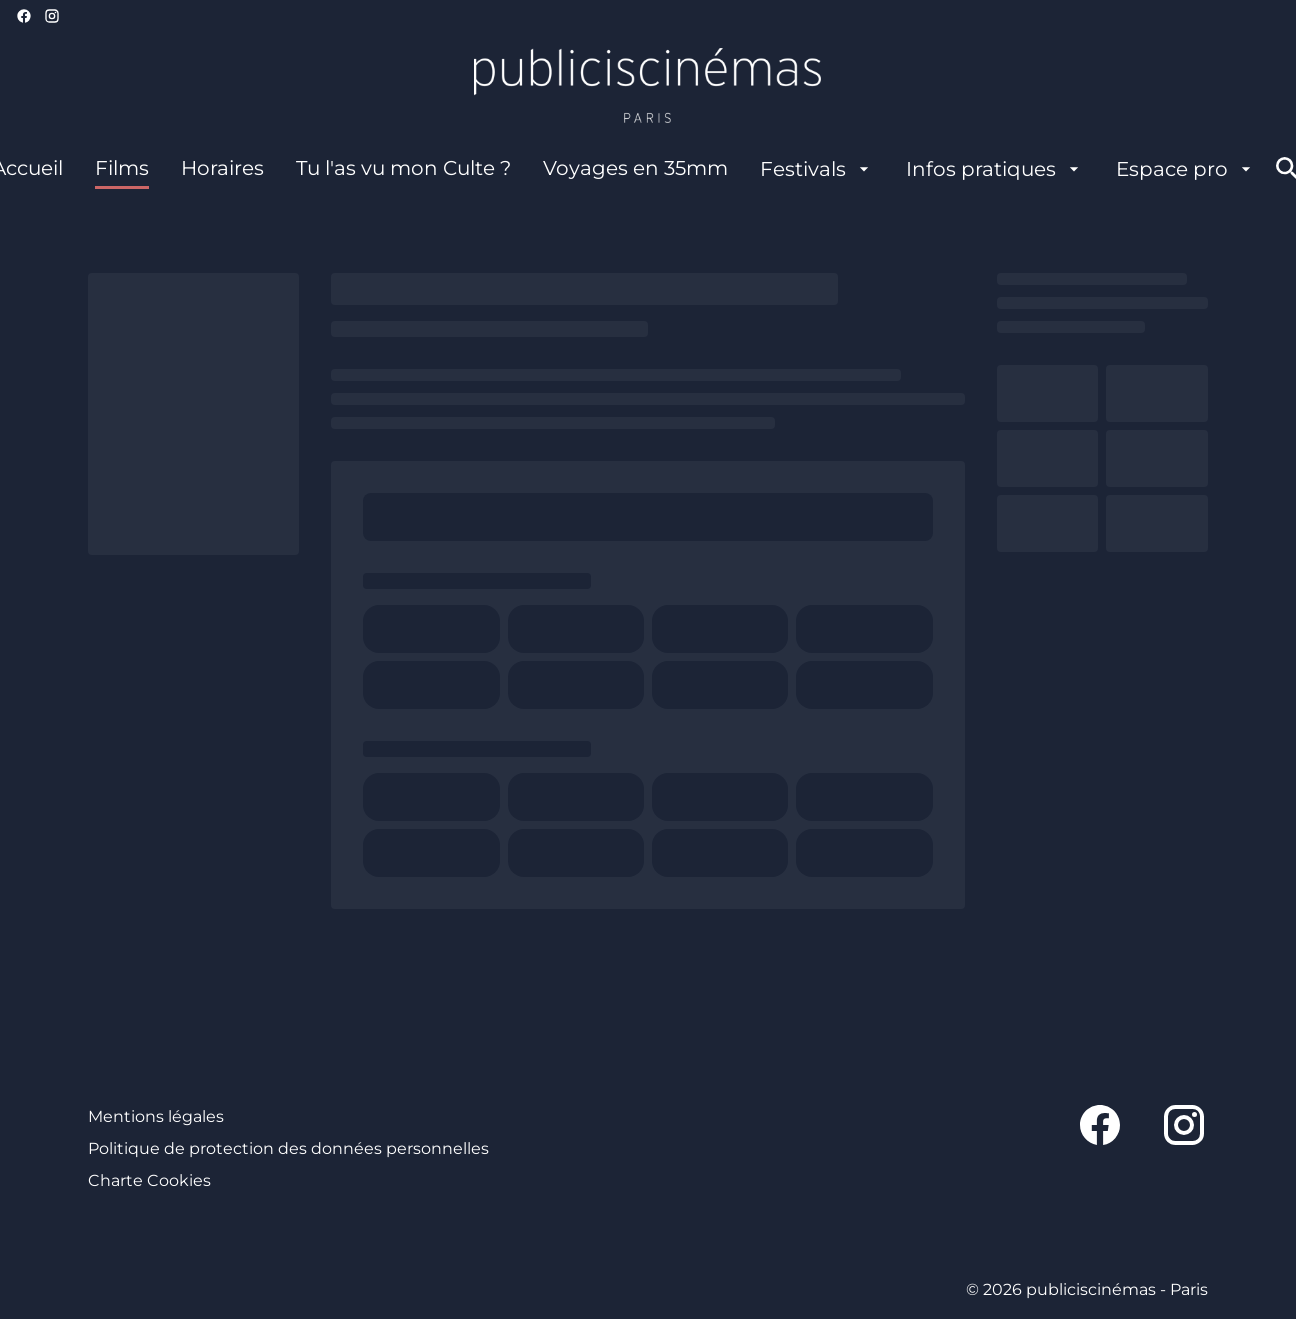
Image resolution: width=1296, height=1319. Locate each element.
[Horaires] (222, 169)
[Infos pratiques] (995, 169)
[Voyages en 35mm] (635, 169)
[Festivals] (817, 169)
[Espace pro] (1186, 169)
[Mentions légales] (156, 1117)
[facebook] (24, 16)
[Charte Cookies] (149, 1181)
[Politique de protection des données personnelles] (288, 1149)
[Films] (122, 169)
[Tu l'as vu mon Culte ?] (403, 169)
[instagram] (52, 16)
